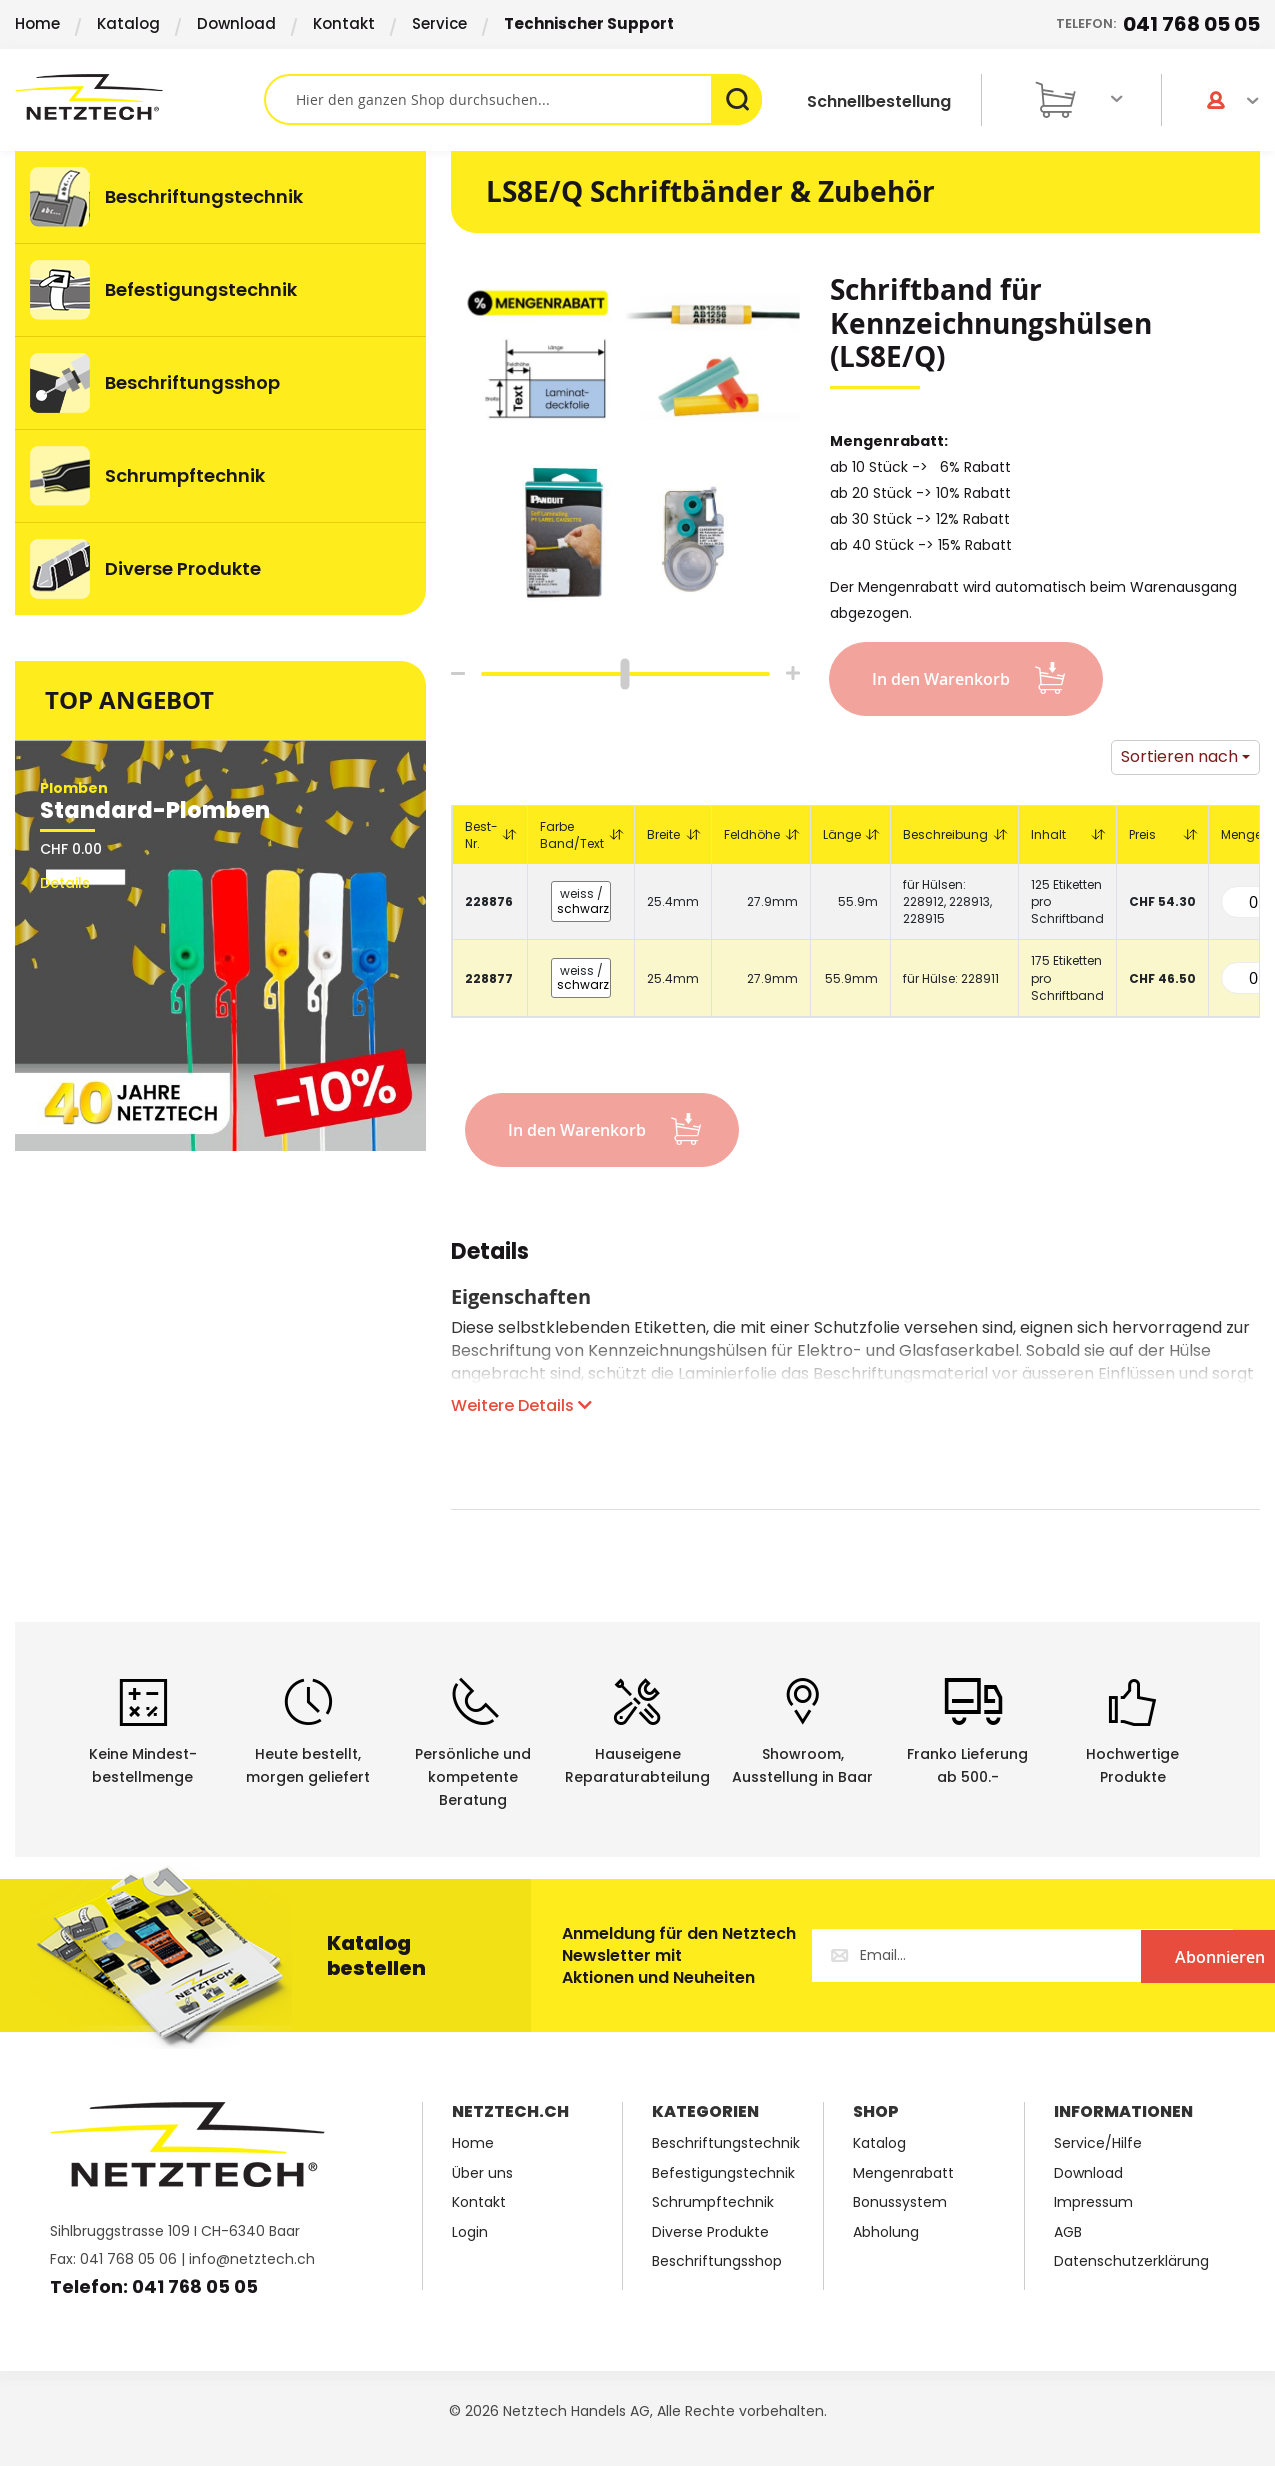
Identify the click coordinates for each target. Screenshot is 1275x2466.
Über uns (482, 2173)
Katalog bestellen (376, 1955)
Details (490, 1254)
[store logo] (139, 97)
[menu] (220, 383)
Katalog (128, 23)
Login (470, 2232)
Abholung (886, 2232)
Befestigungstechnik (723, 2173)
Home (37, 23)
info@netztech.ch (252, 2259)
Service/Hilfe (1098, 2143)
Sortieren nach (1179, 756)
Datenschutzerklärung (1131, 2261)
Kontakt (344, 23)
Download (236, 23)
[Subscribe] (1151, 1955)
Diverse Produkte (710, 2232)
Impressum (1093, 2202)
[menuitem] (220, 197)
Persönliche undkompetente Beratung (473, 1777)
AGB (1068, 2232)
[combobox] (513, 99)
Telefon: (1158, 24)
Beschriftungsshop (717, 2261)
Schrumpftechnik (713, 2202)
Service (439, 23)
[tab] (490, 1262)
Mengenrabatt (903, 2173)
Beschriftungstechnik (726, 2143)
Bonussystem (900, 2202)
